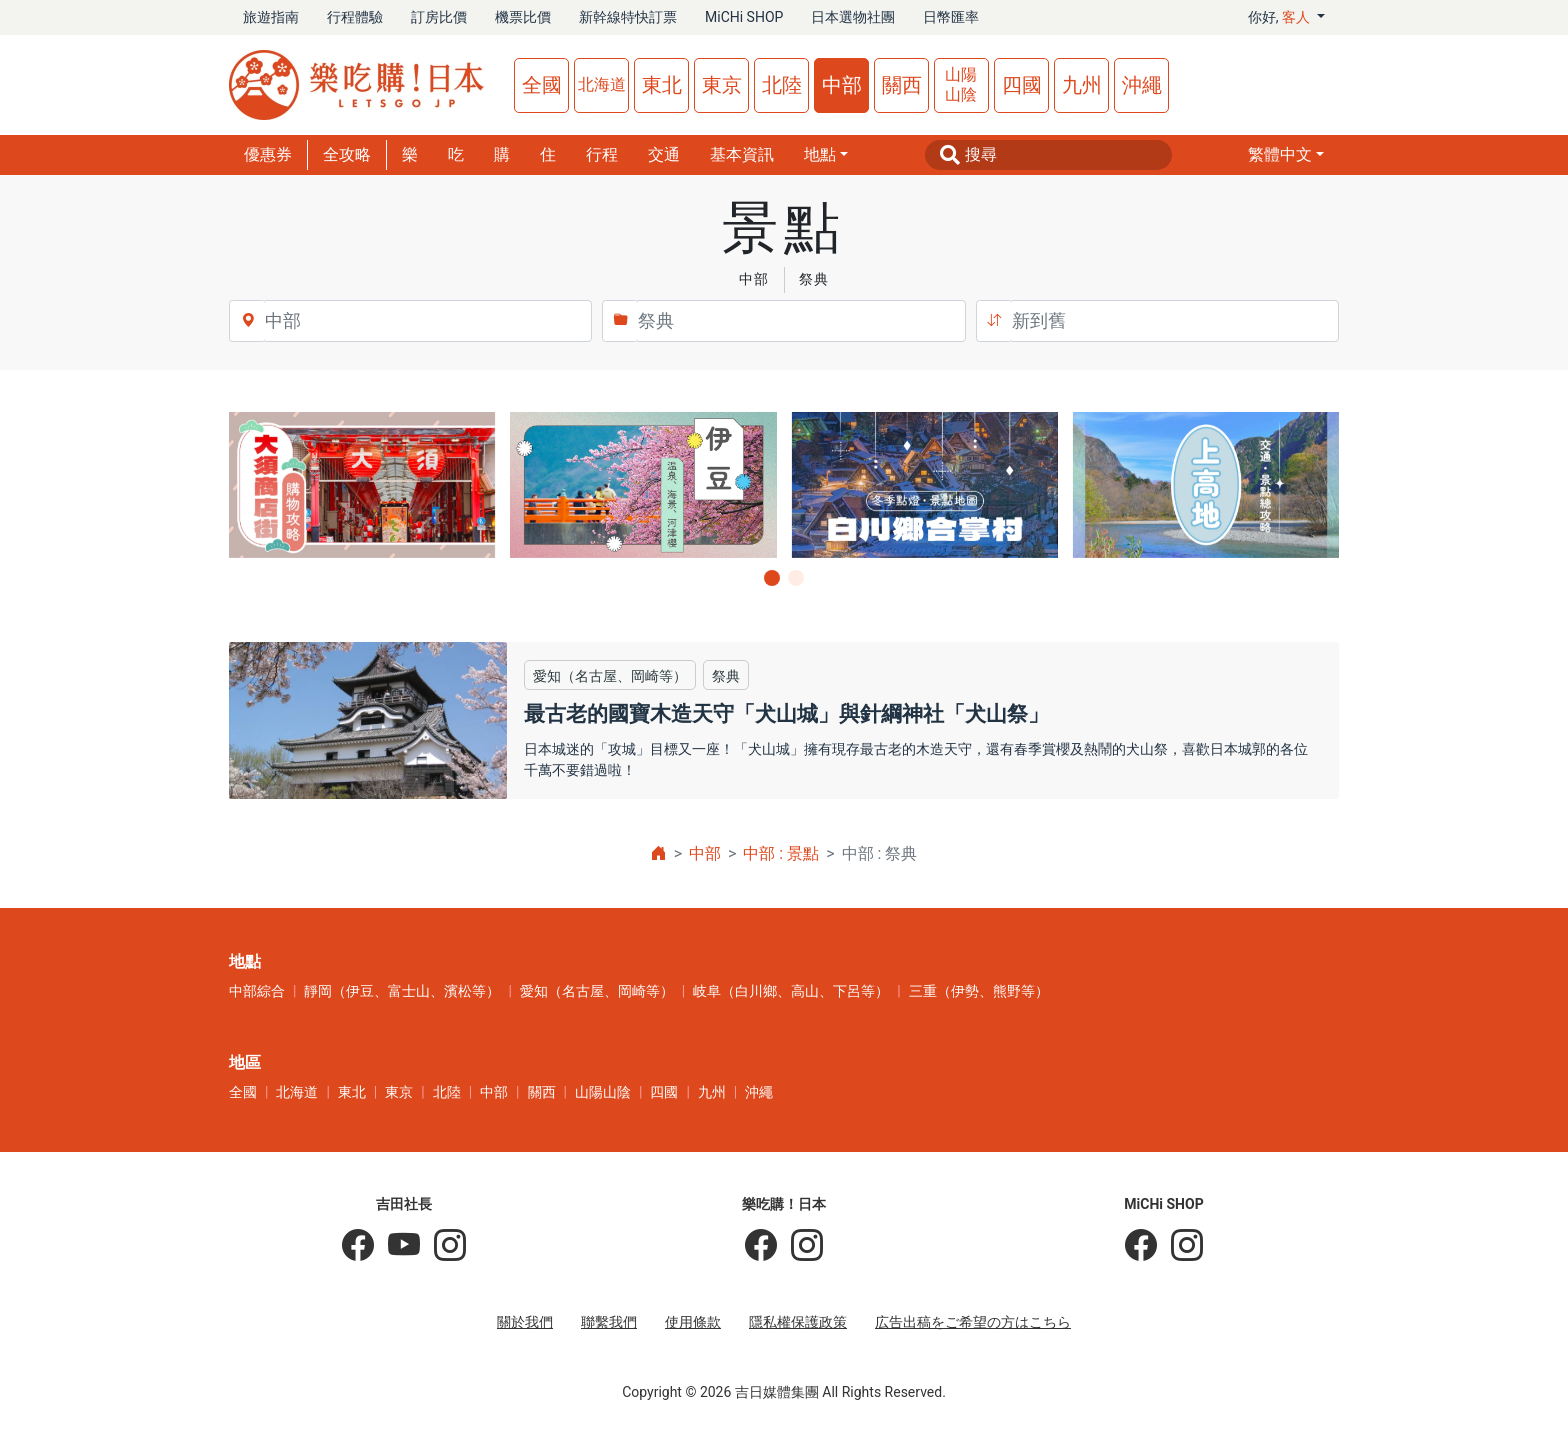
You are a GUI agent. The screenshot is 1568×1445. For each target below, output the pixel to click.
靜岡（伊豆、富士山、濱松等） (402, 991)
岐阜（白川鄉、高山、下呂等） (791, 991)
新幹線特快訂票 (628, 17)
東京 (722, 85)
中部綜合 (257, 991)
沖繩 (1142, 85)
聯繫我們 (609, 1322)
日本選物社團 (853, 17)
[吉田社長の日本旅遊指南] (358, 1246)
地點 (820, 154)
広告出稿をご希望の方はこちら (973, 1322)
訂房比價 (439, 17)
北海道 (602, 84)
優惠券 (268, 154)
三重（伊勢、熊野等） (979, 991)
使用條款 (693, 1322)
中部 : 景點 (781, 853)
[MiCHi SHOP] (1141, 1246)
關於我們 (525, 1322)
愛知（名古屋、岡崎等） (597, 991)
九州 (1082, 85)
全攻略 (347, 154)
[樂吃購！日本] (761, 1246)
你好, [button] (1281, 17)
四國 (1022, 85)
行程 (602, 154)
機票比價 (523, 17)
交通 (664, 154)
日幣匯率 (951, 17)
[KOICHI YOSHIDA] (443, 1246)
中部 (842, 85)
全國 (542, 85)
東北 (662, 85)
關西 (902, 85)
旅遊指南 (271, 17)
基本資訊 (742, 154)
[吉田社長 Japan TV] (397, 1246)
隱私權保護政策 (798, 1322)
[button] (1286, 155)
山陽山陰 (961, 84)
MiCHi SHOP (744, 17)
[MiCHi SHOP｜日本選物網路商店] (1180, 1246)
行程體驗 (355, 17)
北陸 (782, 85)
